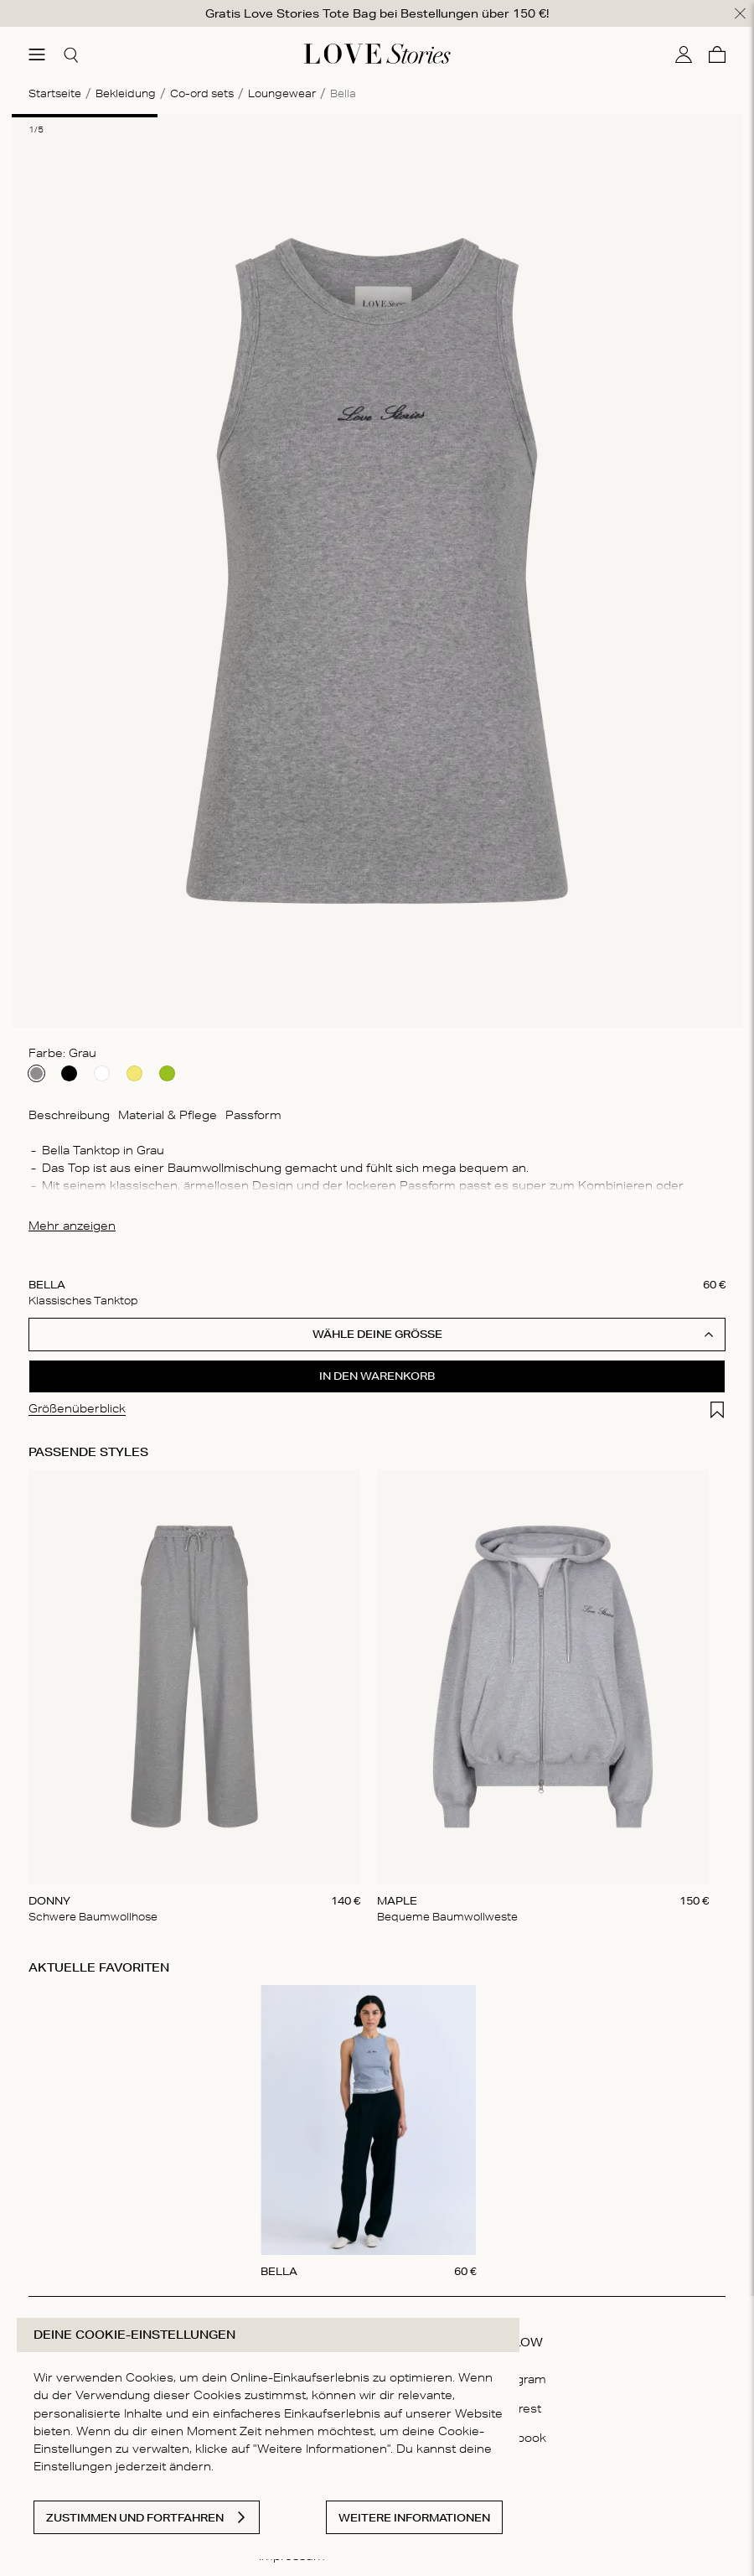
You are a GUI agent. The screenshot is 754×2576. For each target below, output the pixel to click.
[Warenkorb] (717, 53)
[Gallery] (377, 1696)
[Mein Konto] (683, 53)
